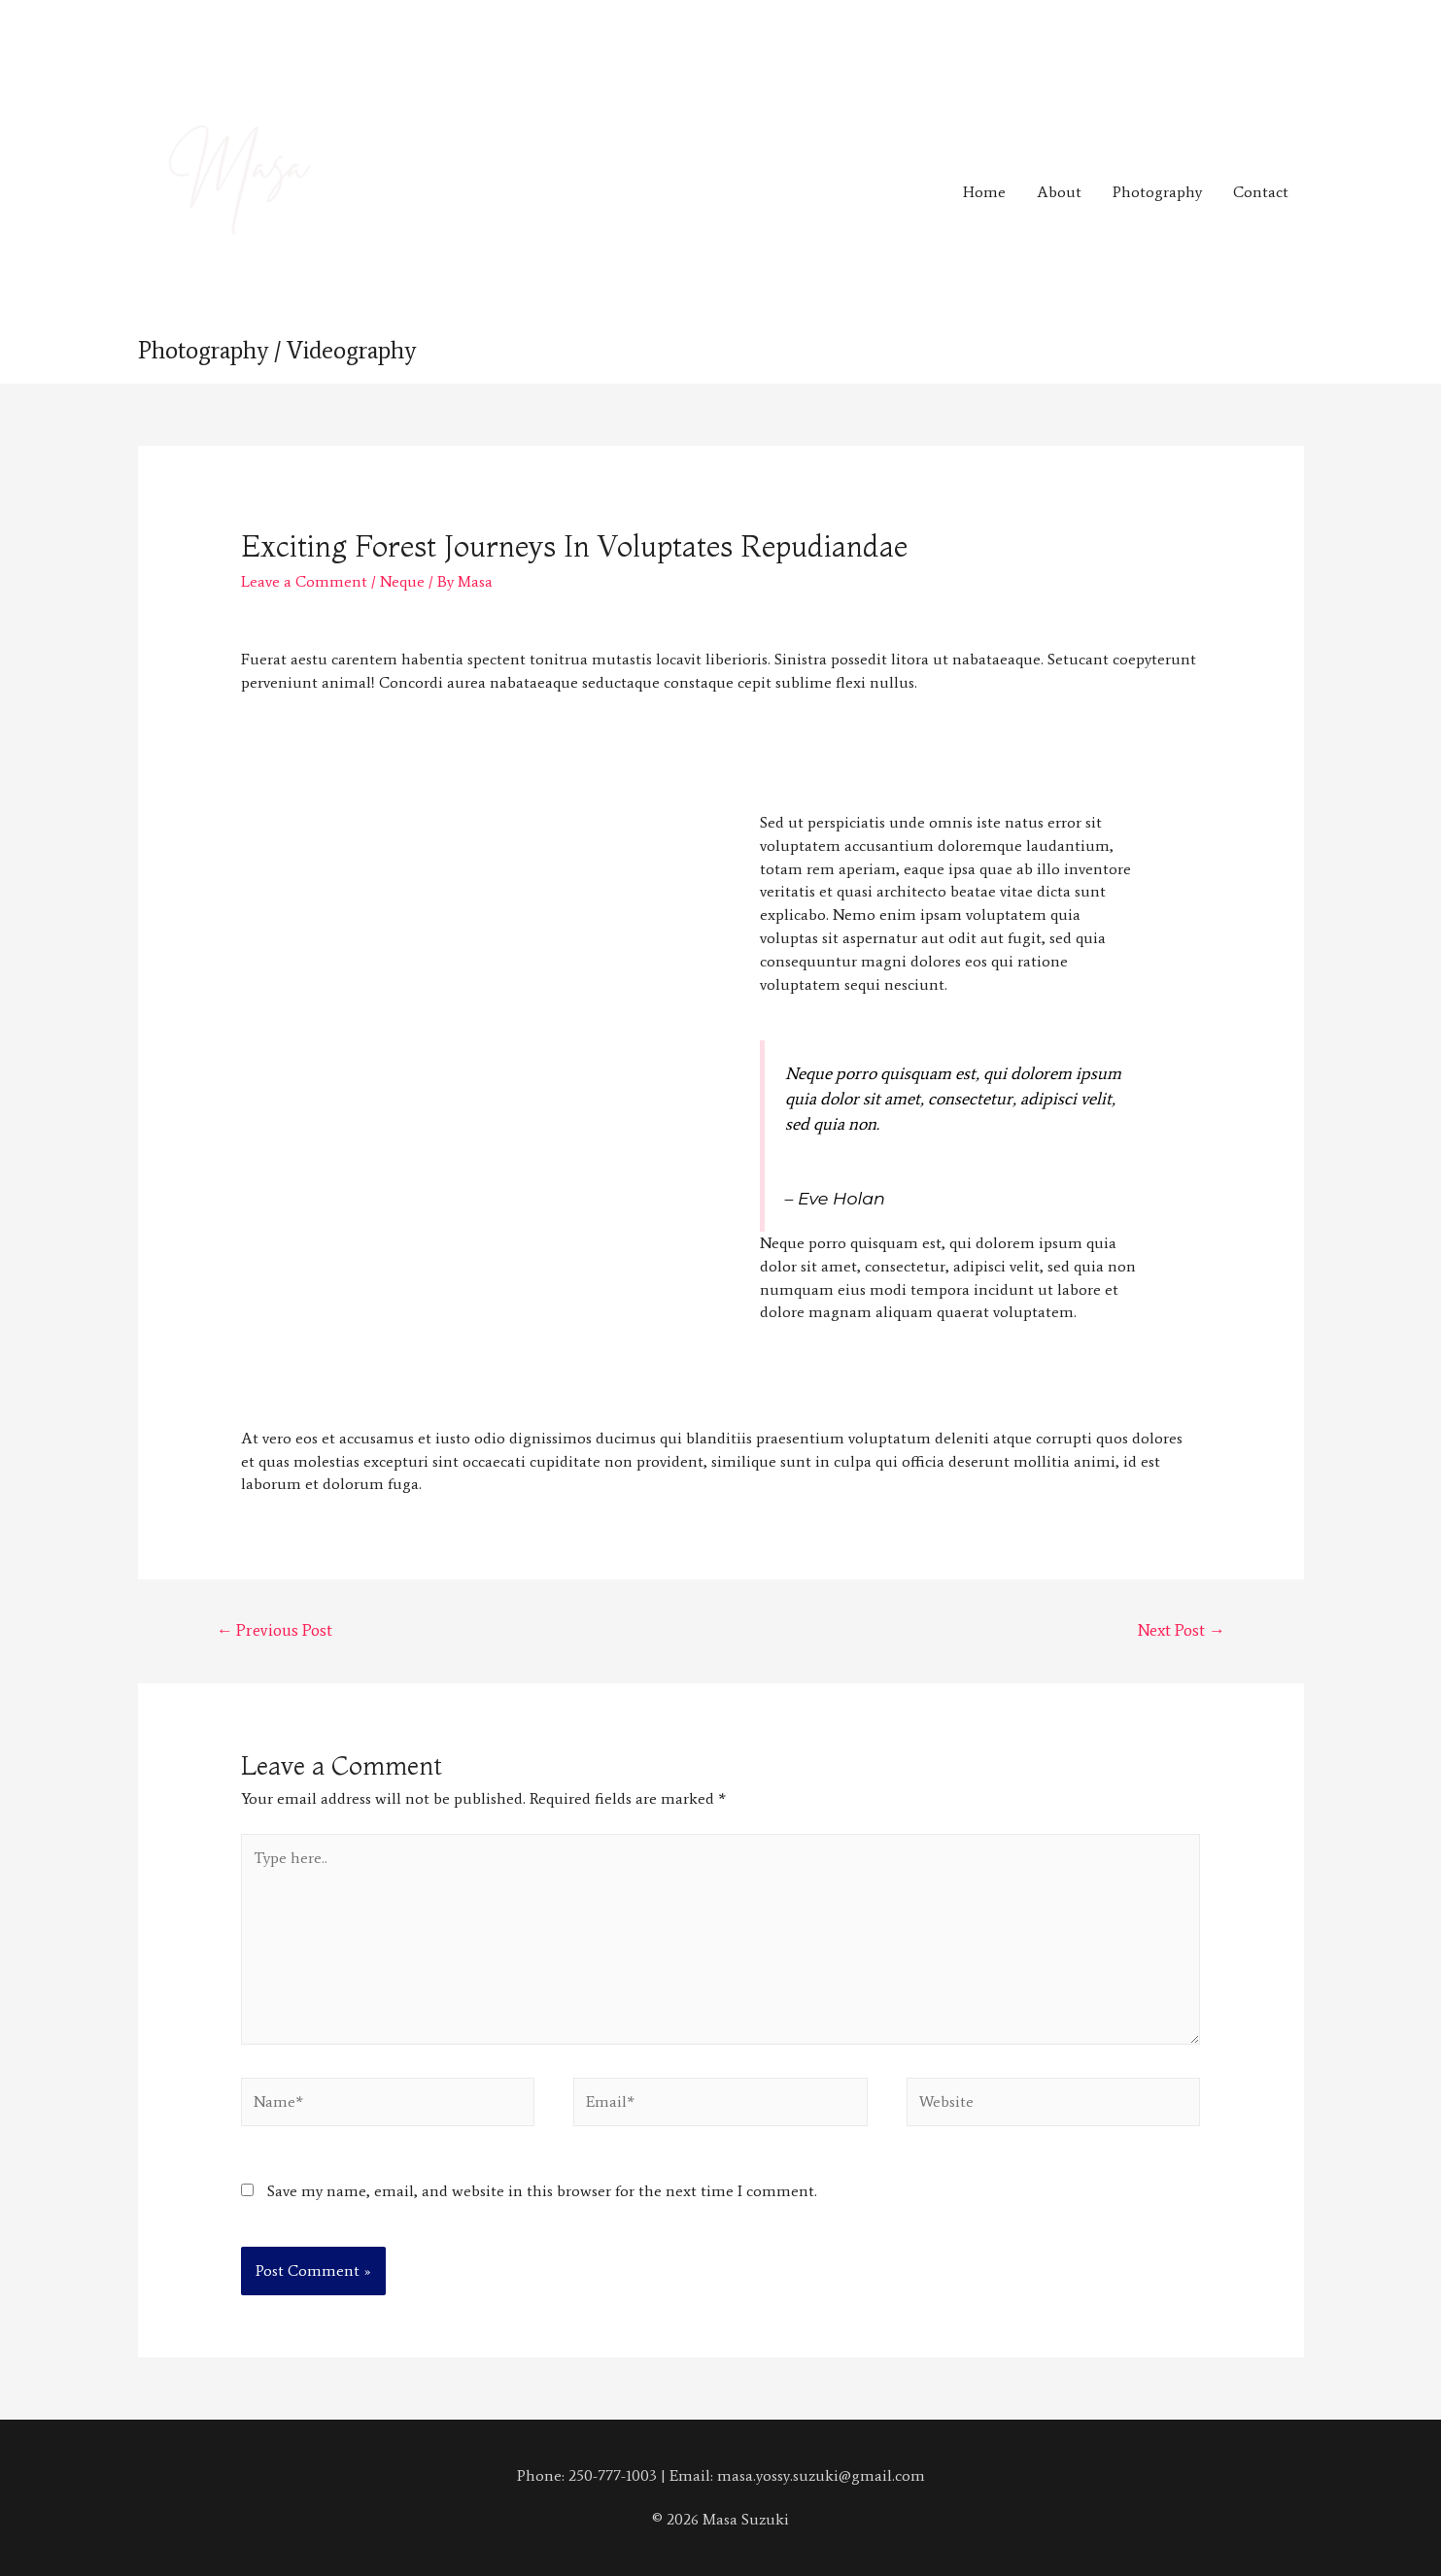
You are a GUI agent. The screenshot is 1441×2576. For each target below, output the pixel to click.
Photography (1157, 192)
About (1059, 192)
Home (984, 192)
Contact (1260, 192)
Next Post (1181, 1630)
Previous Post (274, 1630)
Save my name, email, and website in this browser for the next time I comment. (542, 2191)
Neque (402, 581)
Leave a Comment (304, 581)
